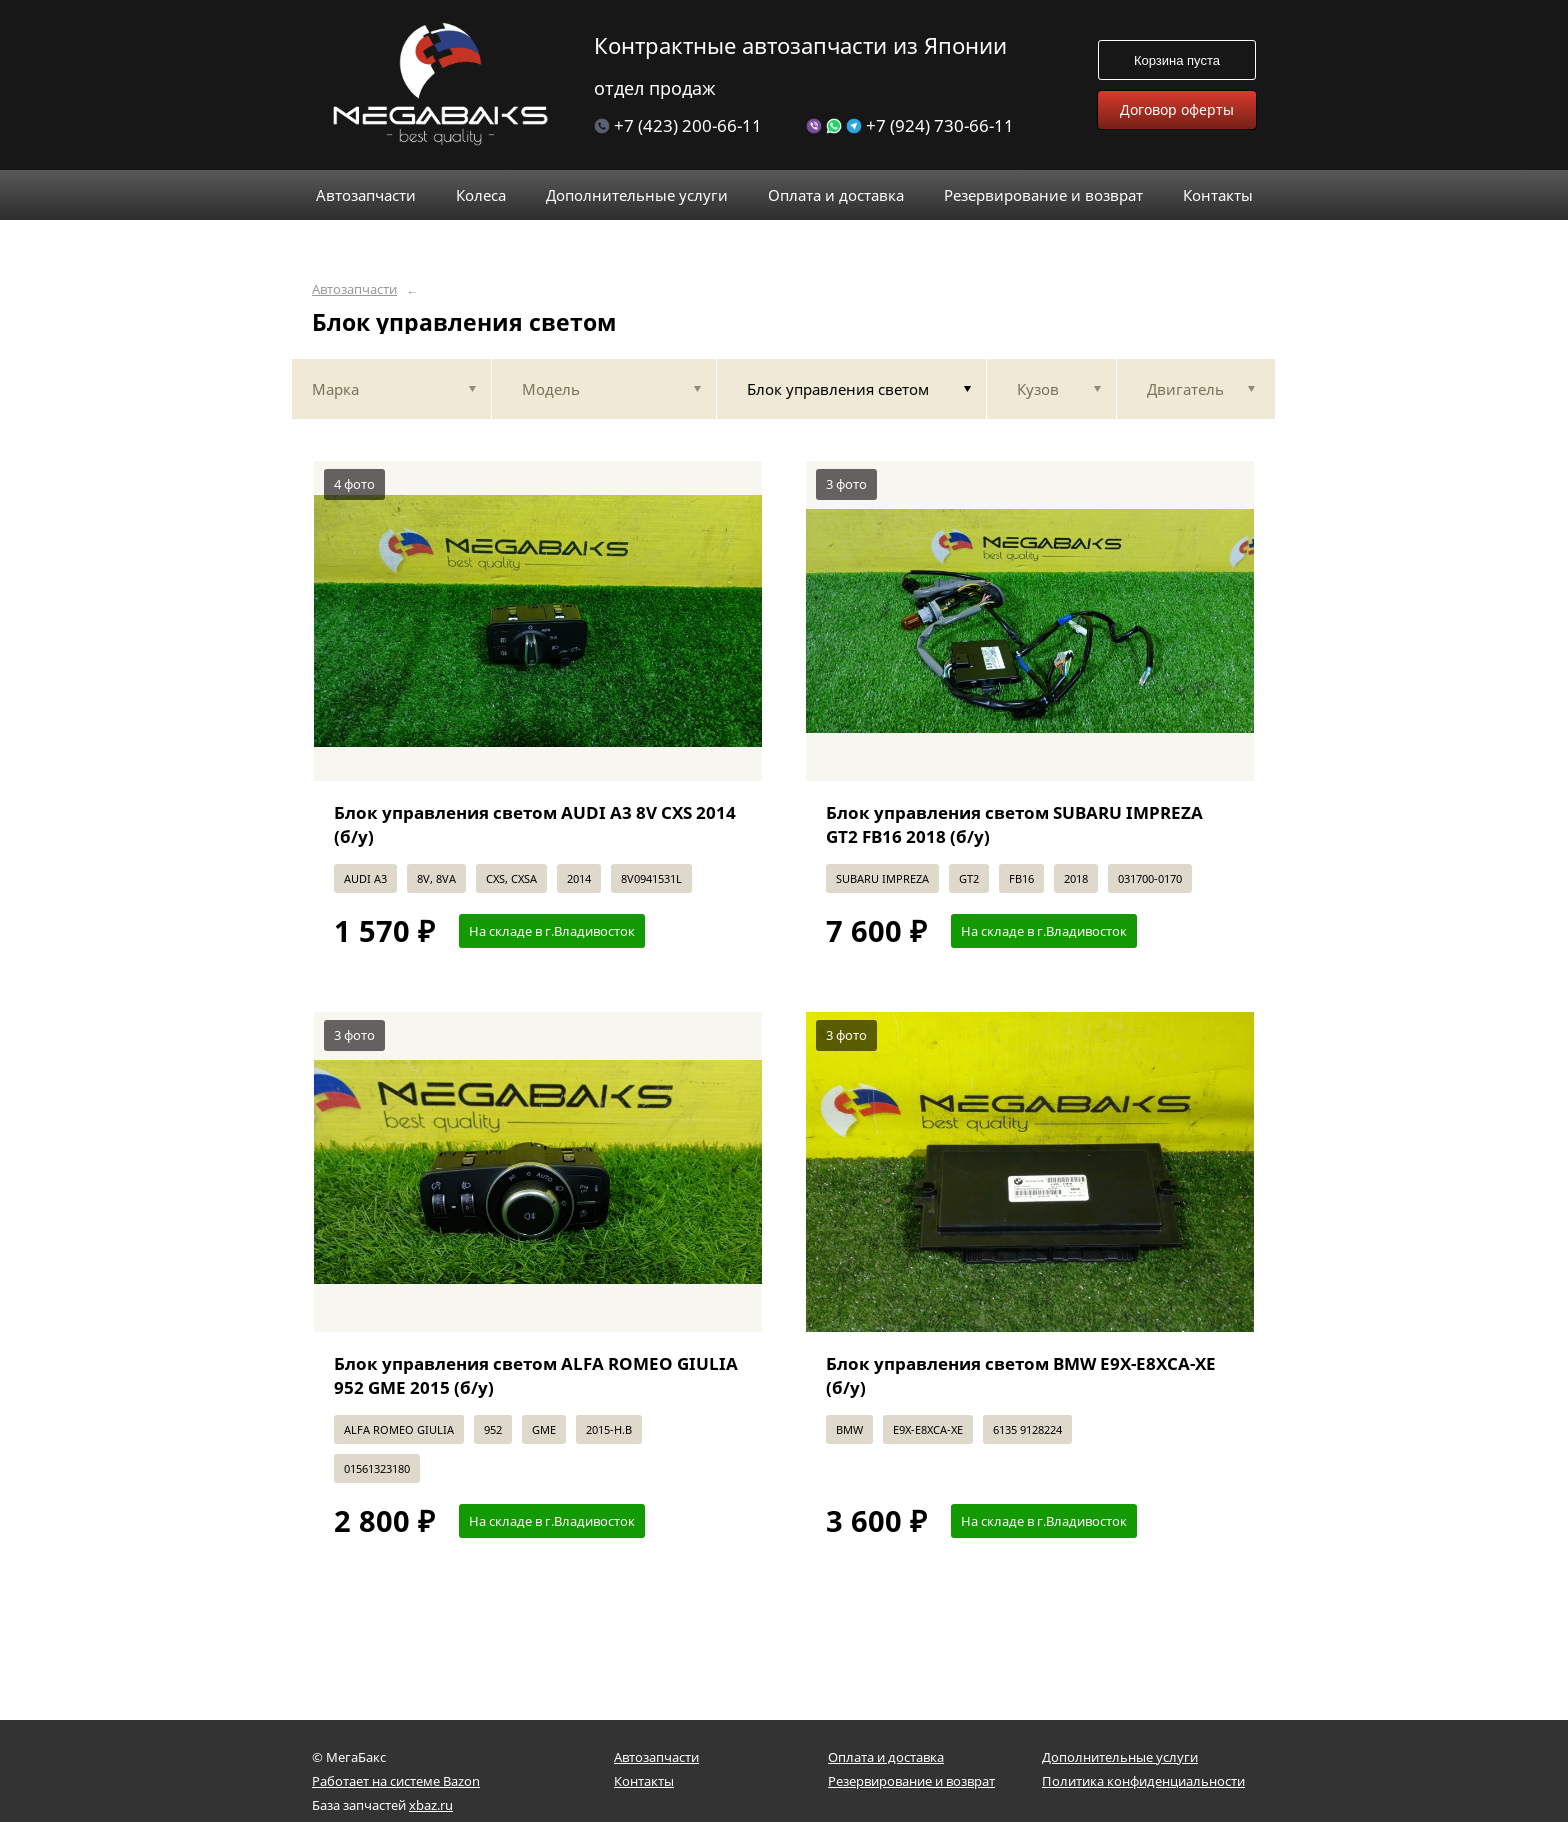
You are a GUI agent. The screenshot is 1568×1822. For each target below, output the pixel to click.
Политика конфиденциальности (1143, 1781)
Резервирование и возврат (911, 1781)
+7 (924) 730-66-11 (910, 125)
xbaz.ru (431, 1805)
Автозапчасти (354, 289)
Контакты (644, 1781)
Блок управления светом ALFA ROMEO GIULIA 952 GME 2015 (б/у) (536, 1375)
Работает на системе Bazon (396, 1781)
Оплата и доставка (886, 1757)
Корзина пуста (1177, 60)
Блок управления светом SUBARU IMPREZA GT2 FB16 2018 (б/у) (1014, 824)
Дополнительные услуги (1120, 1757)
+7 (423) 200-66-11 (678, 125)
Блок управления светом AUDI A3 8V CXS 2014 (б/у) (535, 824)
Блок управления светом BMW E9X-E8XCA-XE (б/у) (1021, 1375)
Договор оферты (1177, 109)
